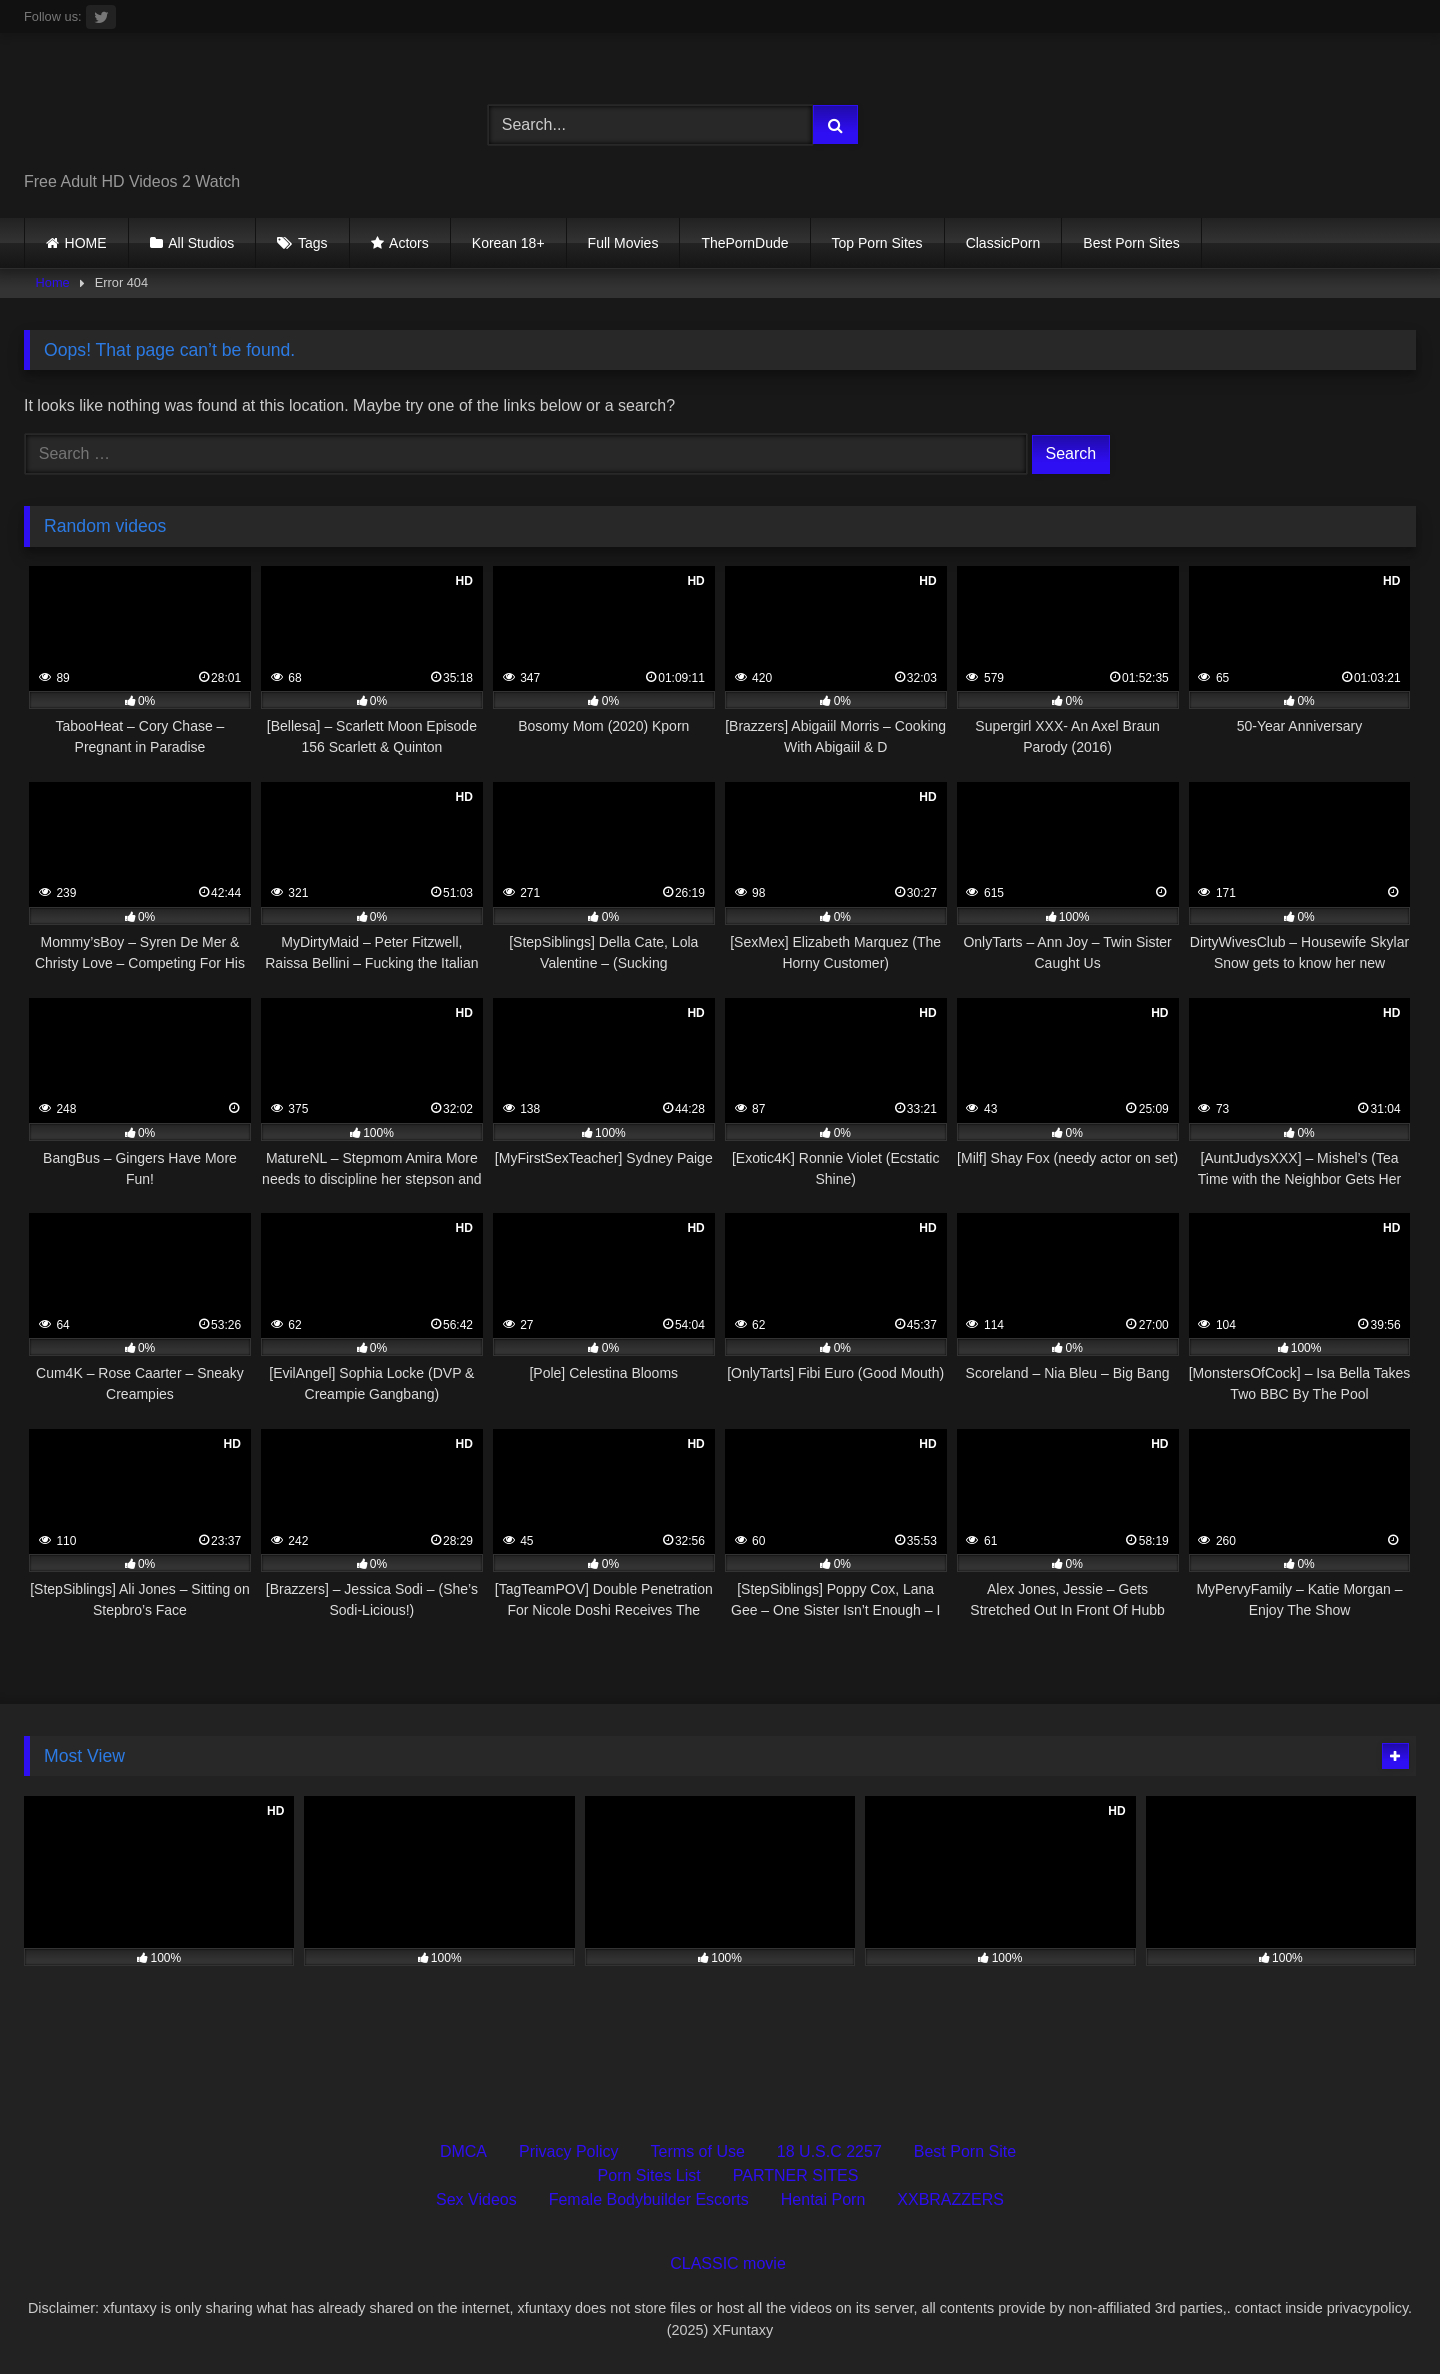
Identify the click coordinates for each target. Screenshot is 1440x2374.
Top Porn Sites (877, 243)
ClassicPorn (1003, 243)
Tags (313, 243)
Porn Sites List (649, 2175)
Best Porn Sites (1131, 243)
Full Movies (623, 243)
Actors (409, 243)
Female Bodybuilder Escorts (649, 2199)
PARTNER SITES (796, 2175)
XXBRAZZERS (950, 2199)
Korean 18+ (508, 243)
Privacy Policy (569, 2151)
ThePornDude (744, 243)
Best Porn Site (965, 2151)
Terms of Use (698, 2151)
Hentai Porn (823, 2199)
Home (53, 282)
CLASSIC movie (728, 2263)
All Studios (201, 243)
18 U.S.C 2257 (829, 2151)
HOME (86, 243)
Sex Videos (476, 2199)
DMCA (463, 2151)
